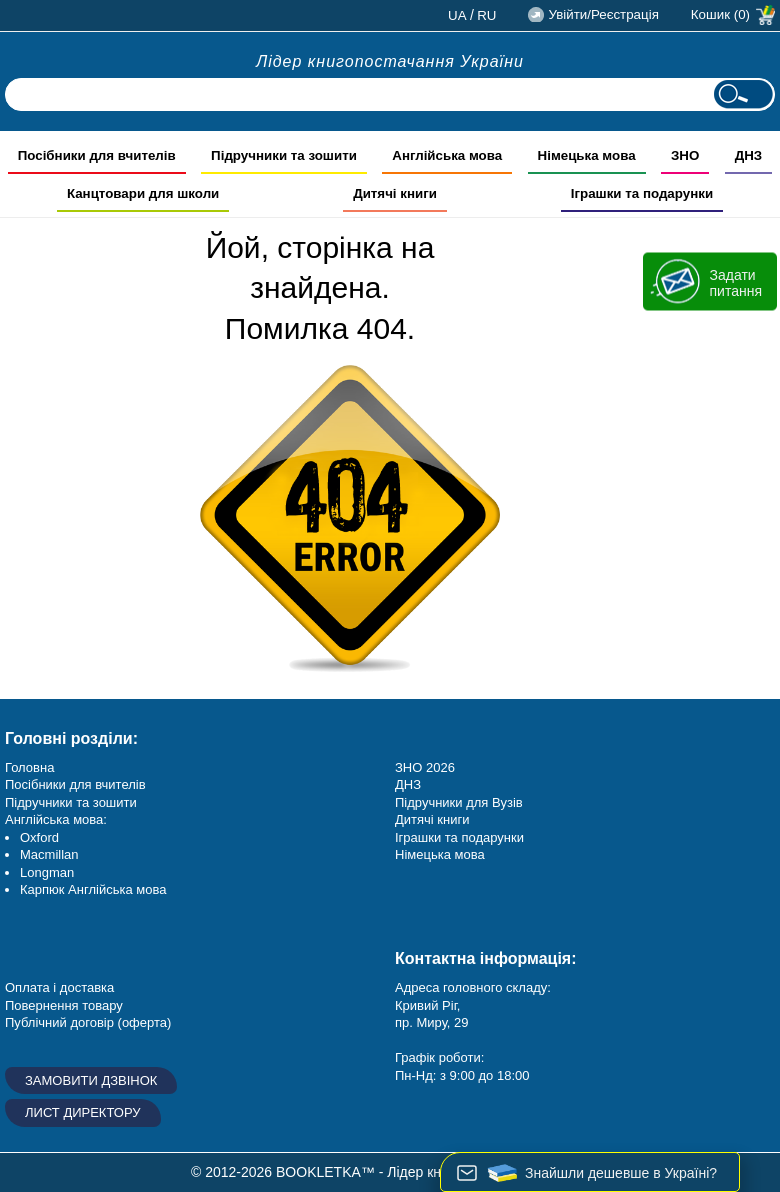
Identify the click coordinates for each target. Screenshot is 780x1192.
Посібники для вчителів (75, 784)
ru (486, 15)
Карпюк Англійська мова (93, 889)
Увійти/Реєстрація (603, 14)
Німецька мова (440, 854)
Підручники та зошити (71, 802)
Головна (29, 767)
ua (457, 15)
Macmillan (49, 854)
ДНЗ (408, 784)
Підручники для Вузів (459, 802)
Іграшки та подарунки (459, 837)
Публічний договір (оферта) (88, 1022)
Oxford (39, 837)
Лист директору (83, 1112)
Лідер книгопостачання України (390, 61)
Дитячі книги (432, 819)
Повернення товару (64, 1005)
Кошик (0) (720, 14)
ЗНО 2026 (425, 767)
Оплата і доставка (59, 987)
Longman (47, 872)
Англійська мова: (56, 819)
